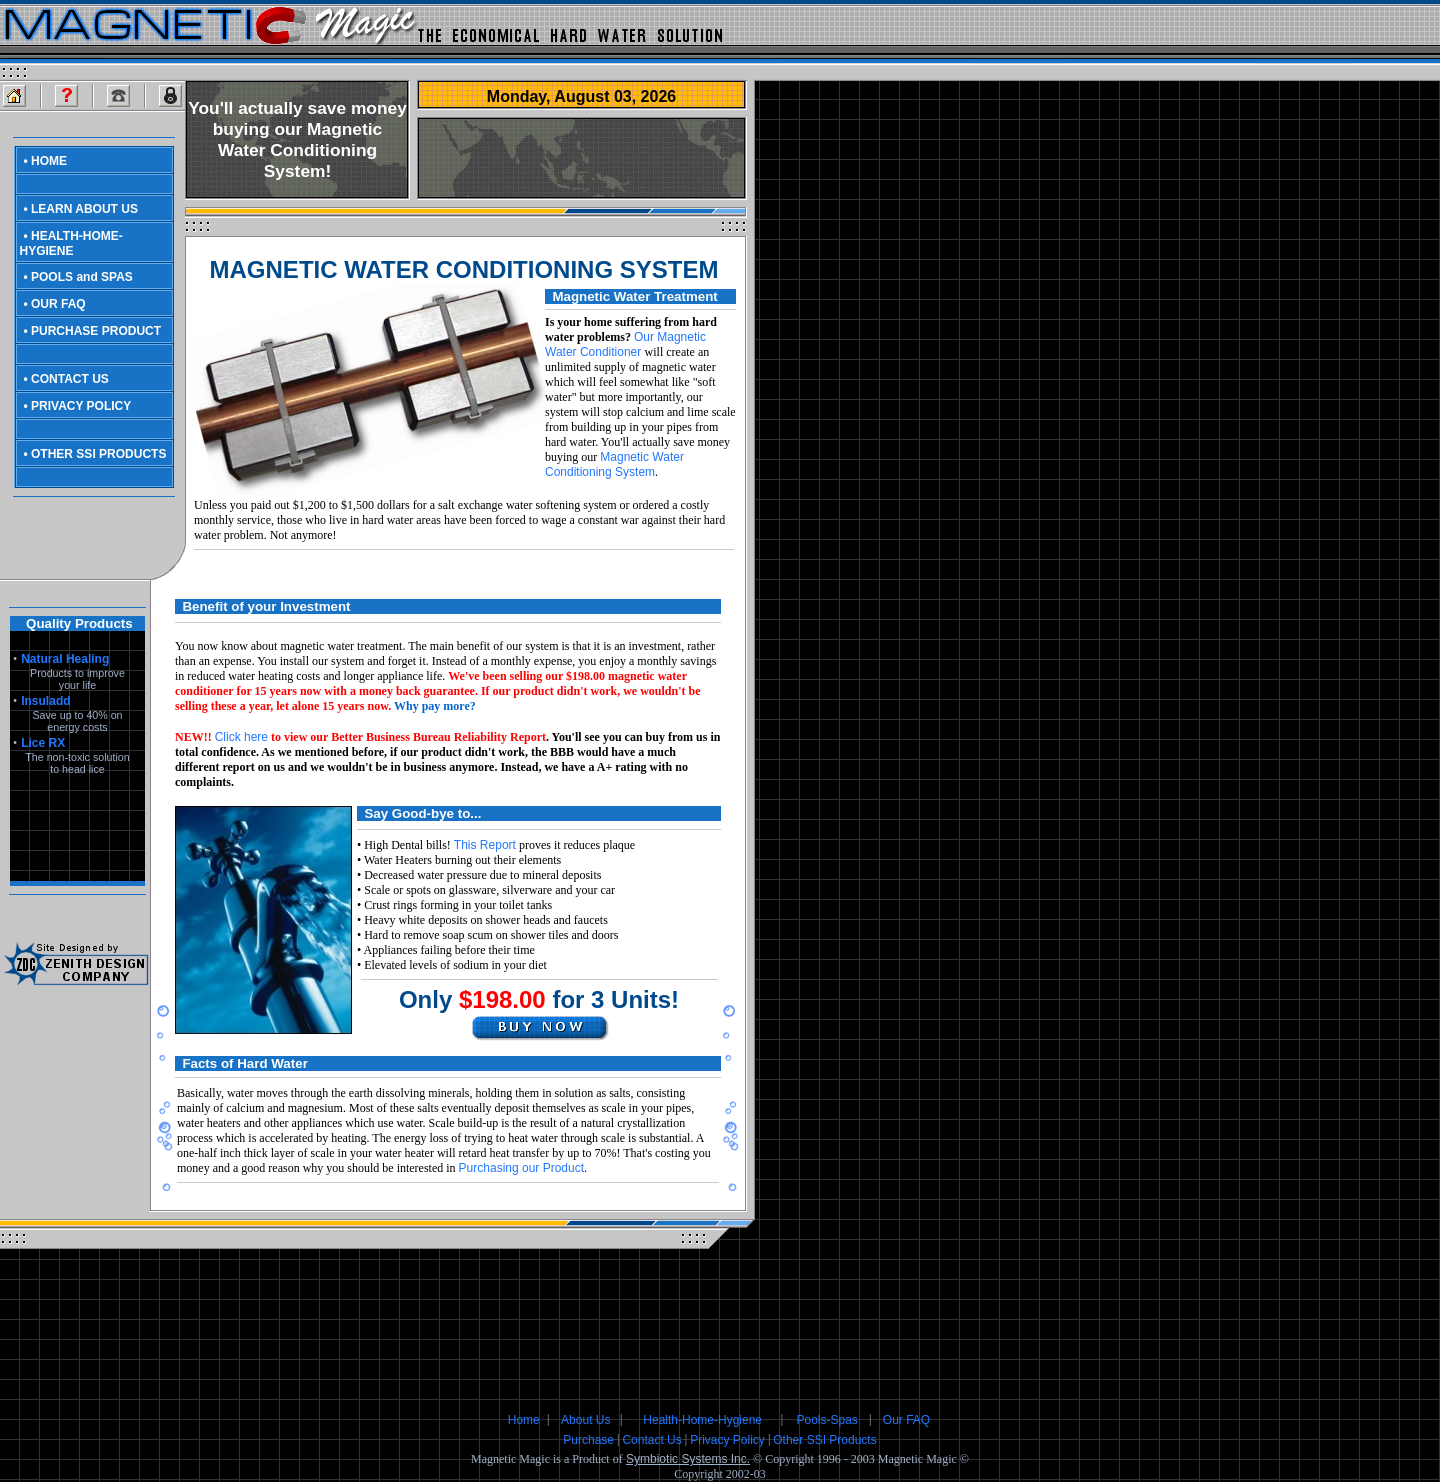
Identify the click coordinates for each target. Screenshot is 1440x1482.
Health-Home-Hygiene (702, 1420)
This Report (485, 845)
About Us (585, 1420)
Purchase (588, 1440)
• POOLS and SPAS (78, 277)
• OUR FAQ (55, 304)
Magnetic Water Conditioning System (614, 464)
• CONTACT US (66, 379)
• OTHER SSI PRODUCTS (95, 454)
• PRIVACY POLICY (78, 406)
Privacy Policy (727, 1440)
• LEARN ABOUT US (81, 209)
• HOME (46, 161)
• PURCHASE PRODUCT (93, 331)
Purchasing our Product (521, 1168)
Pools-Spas (826, 1420)
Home (524, 1420)
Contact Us (651, 1440)
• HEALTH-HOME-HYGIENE (71, 243)
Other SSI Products (824, 1440)
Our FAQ (906, 1420)
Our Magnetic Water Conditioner (625, 344)
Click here (241, 737)
